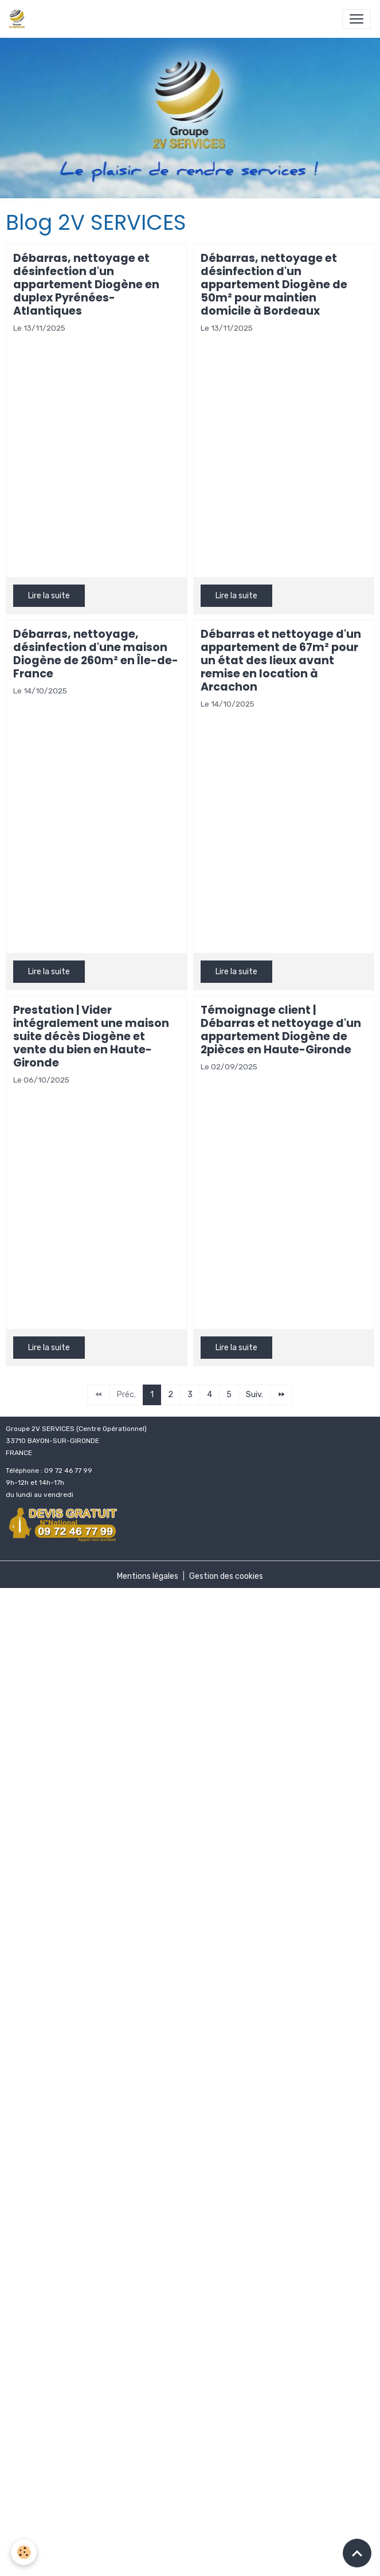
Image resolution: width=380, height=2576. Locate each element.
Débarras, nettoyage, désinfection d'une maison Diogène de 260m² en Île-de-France (95, 653)
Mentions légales (147, 1576)
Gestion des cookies (226, 1576)
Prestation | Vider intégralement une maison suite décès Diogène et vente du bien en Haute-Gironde (91, 1036)
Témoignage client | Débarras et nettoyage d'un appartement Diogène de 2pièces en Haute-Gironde (281, 1029)
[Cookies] (24, 2552)
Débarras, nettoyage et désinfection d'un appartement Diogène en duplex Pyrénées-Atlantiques (86, 284)
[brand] (19, 19)
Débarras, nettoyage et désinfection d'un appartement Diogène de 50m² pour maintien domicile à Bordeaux (274, 284)
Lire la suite (49, 596)
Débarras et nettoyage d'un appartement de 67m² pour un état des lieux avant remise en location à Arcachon (281, 660)
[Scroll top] (357, 2553)
